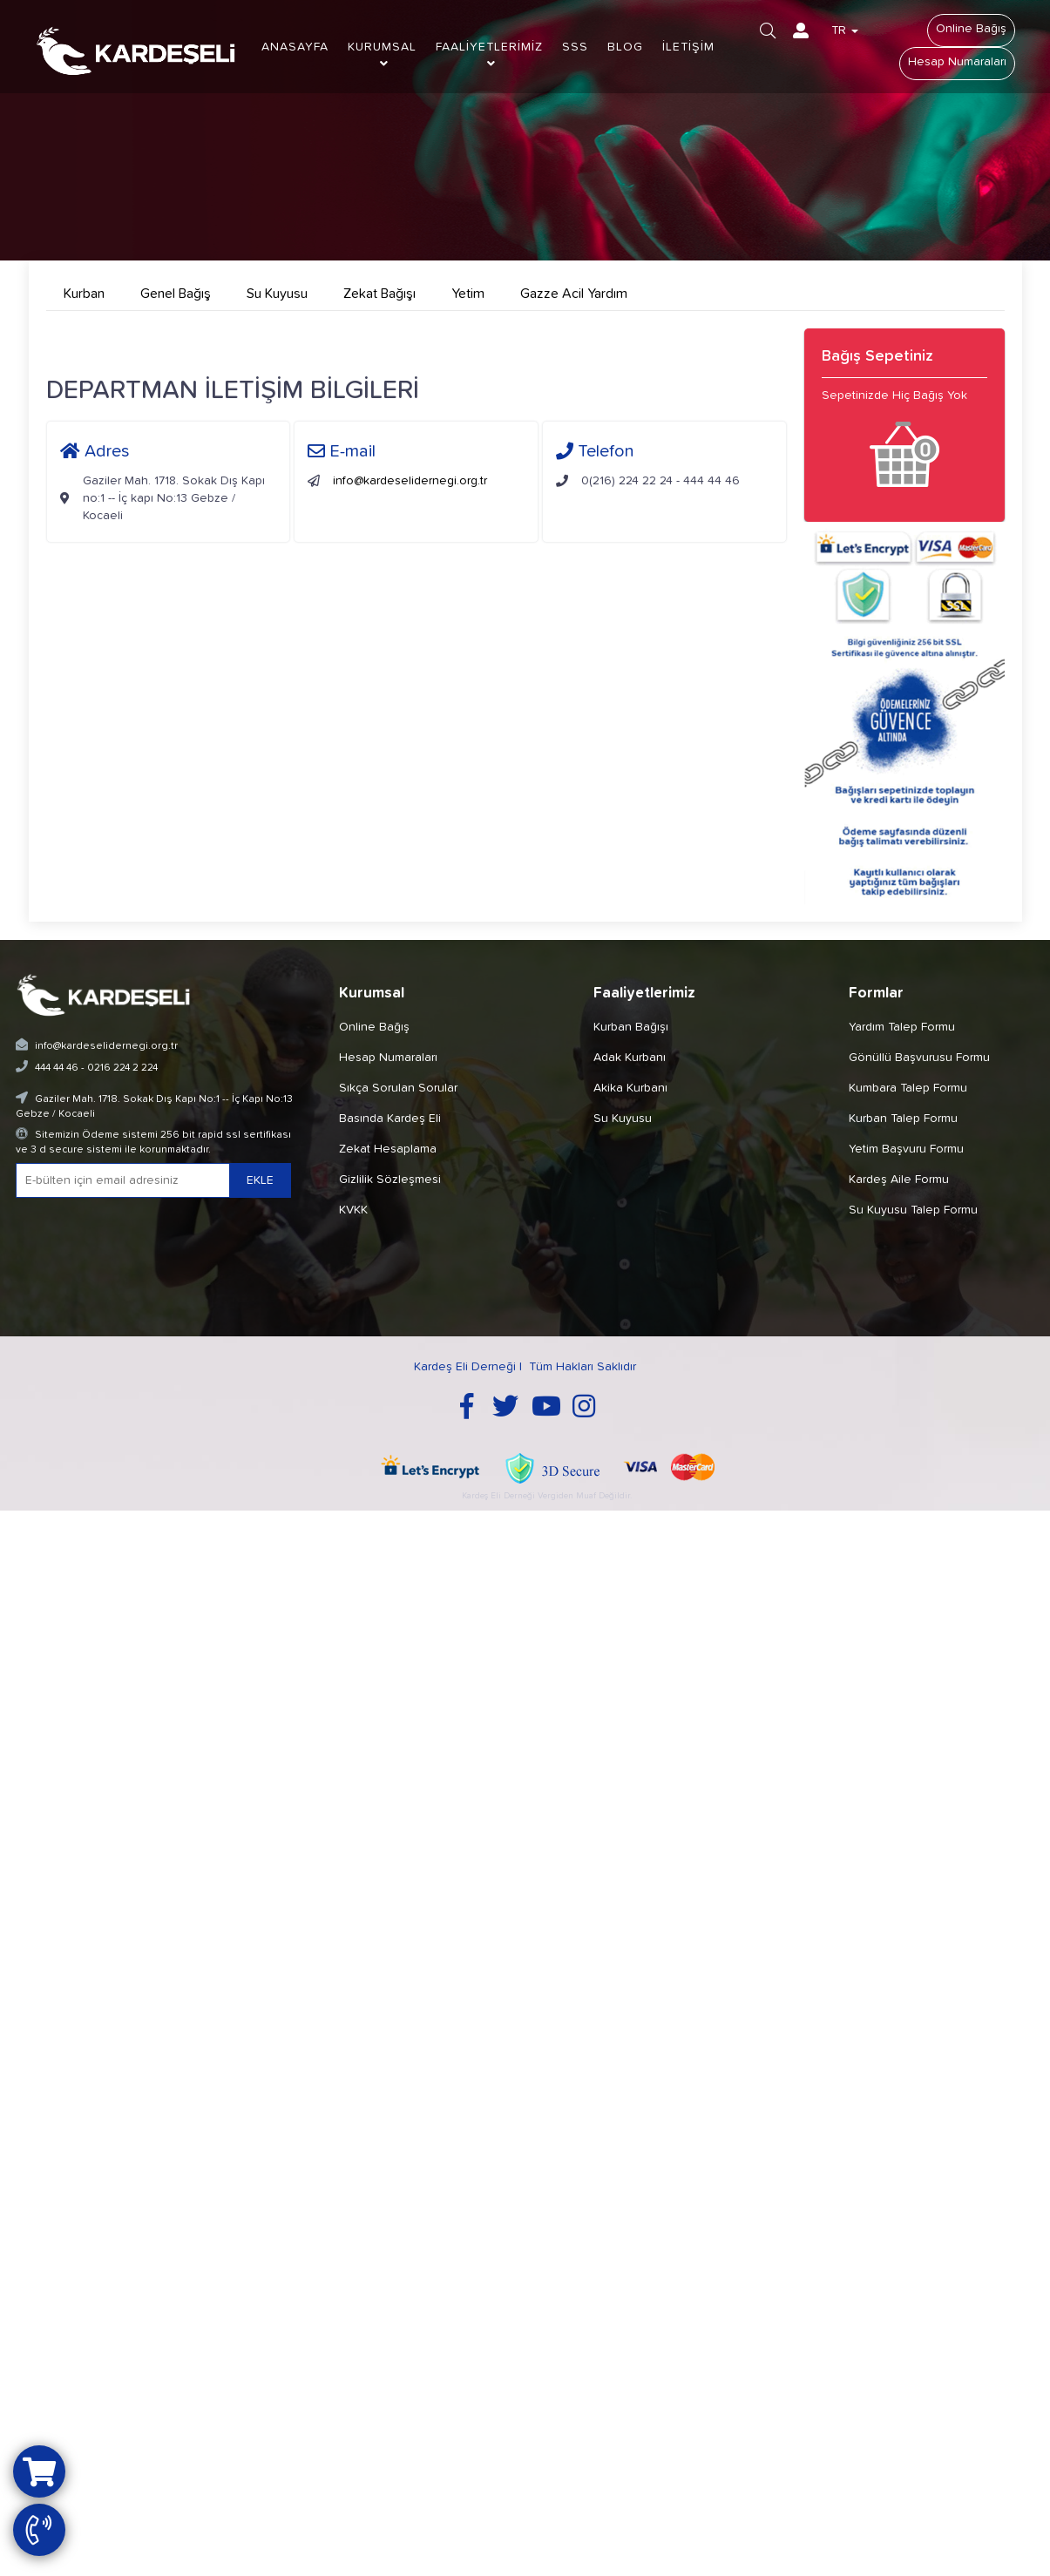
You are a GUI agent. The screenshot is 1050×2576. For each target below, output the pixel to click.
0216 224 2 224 (122, 1068)
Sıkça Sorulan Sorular (398, 1088)
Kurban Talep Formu (903, 1118)
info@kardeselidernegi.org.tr (410, 481)
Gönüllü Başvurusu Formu (919, 1057)
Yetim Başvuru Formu (906, 1149)
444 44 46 (56, 1068)
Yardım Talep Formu (902, 1027)
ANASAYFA (295, 47)
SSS (575, 47)
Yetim (467, 294)
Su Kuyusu (277, 294)
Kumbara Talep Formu (908, 1088)
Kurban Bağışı (630, 1027)
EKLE (260, 1180)
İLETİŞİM (688, 47)
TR (844, 30)
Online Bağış (971, 29)
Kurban (84, 294)
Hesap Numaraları (957, 62)
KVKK (353, 1210)
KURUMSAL (382, 55)
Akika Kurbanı (630, 1088)
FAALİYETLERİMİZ (489, 55)
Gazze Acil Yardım (573, 294)
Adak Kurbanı (629, 1057)
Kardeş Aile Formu (899, 1179)
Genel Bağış (175, 294)
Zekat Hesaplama (388, 1149)
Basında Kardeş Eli (390, 1118)
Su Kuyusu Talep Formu (913, 1210)
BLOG (625, 47)
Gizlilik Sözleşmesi (390, 1179)
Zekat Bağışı (379, 294)
